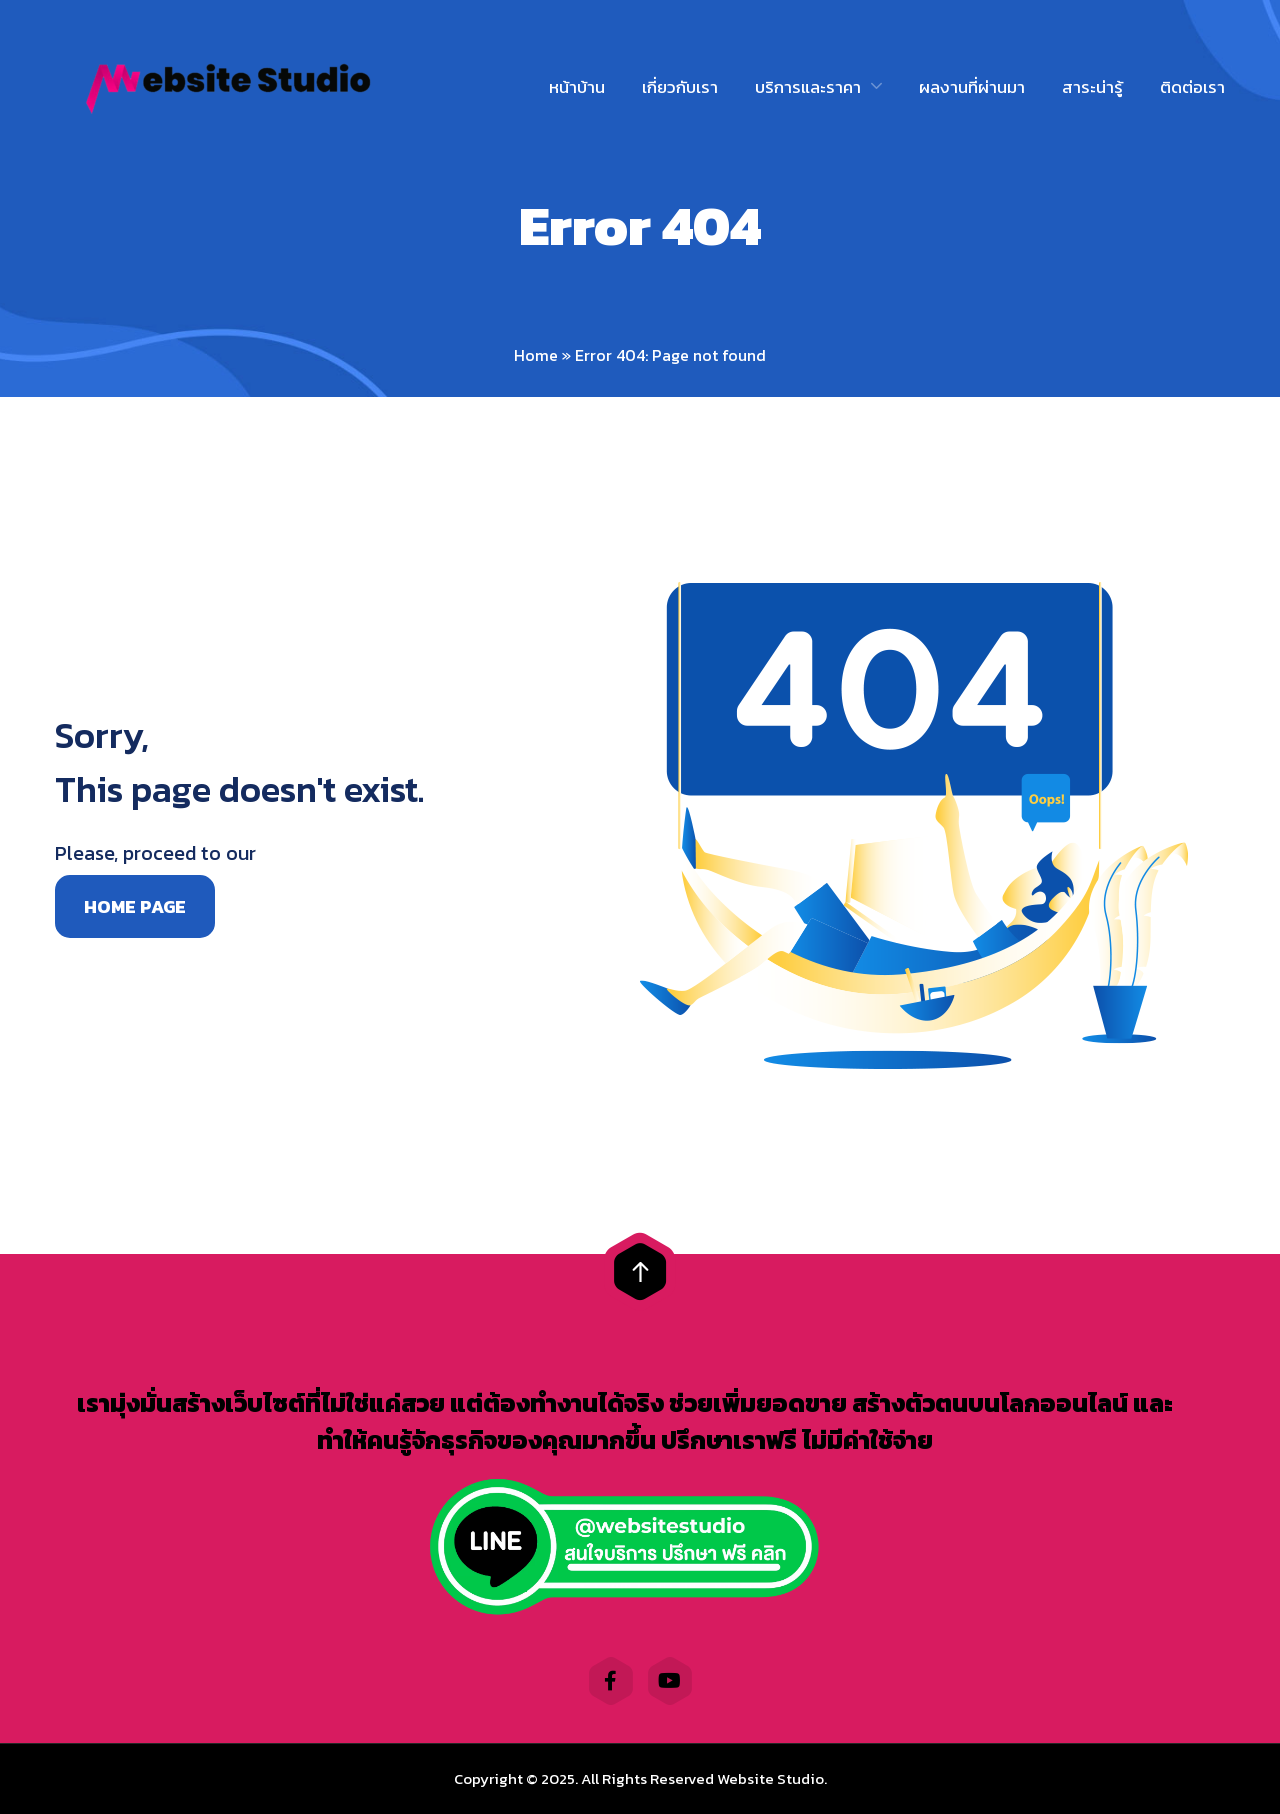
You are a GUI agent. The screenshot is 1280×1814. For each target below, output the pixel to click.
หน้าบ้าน (577, 87)
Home (536, 355)
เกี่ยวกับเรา (680, 87)
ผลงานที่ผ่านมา (972, 87)
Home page (135, 906)
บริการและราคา (808, 87)
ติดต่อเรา (1192, 87)
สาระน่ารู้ (1092, 87)
